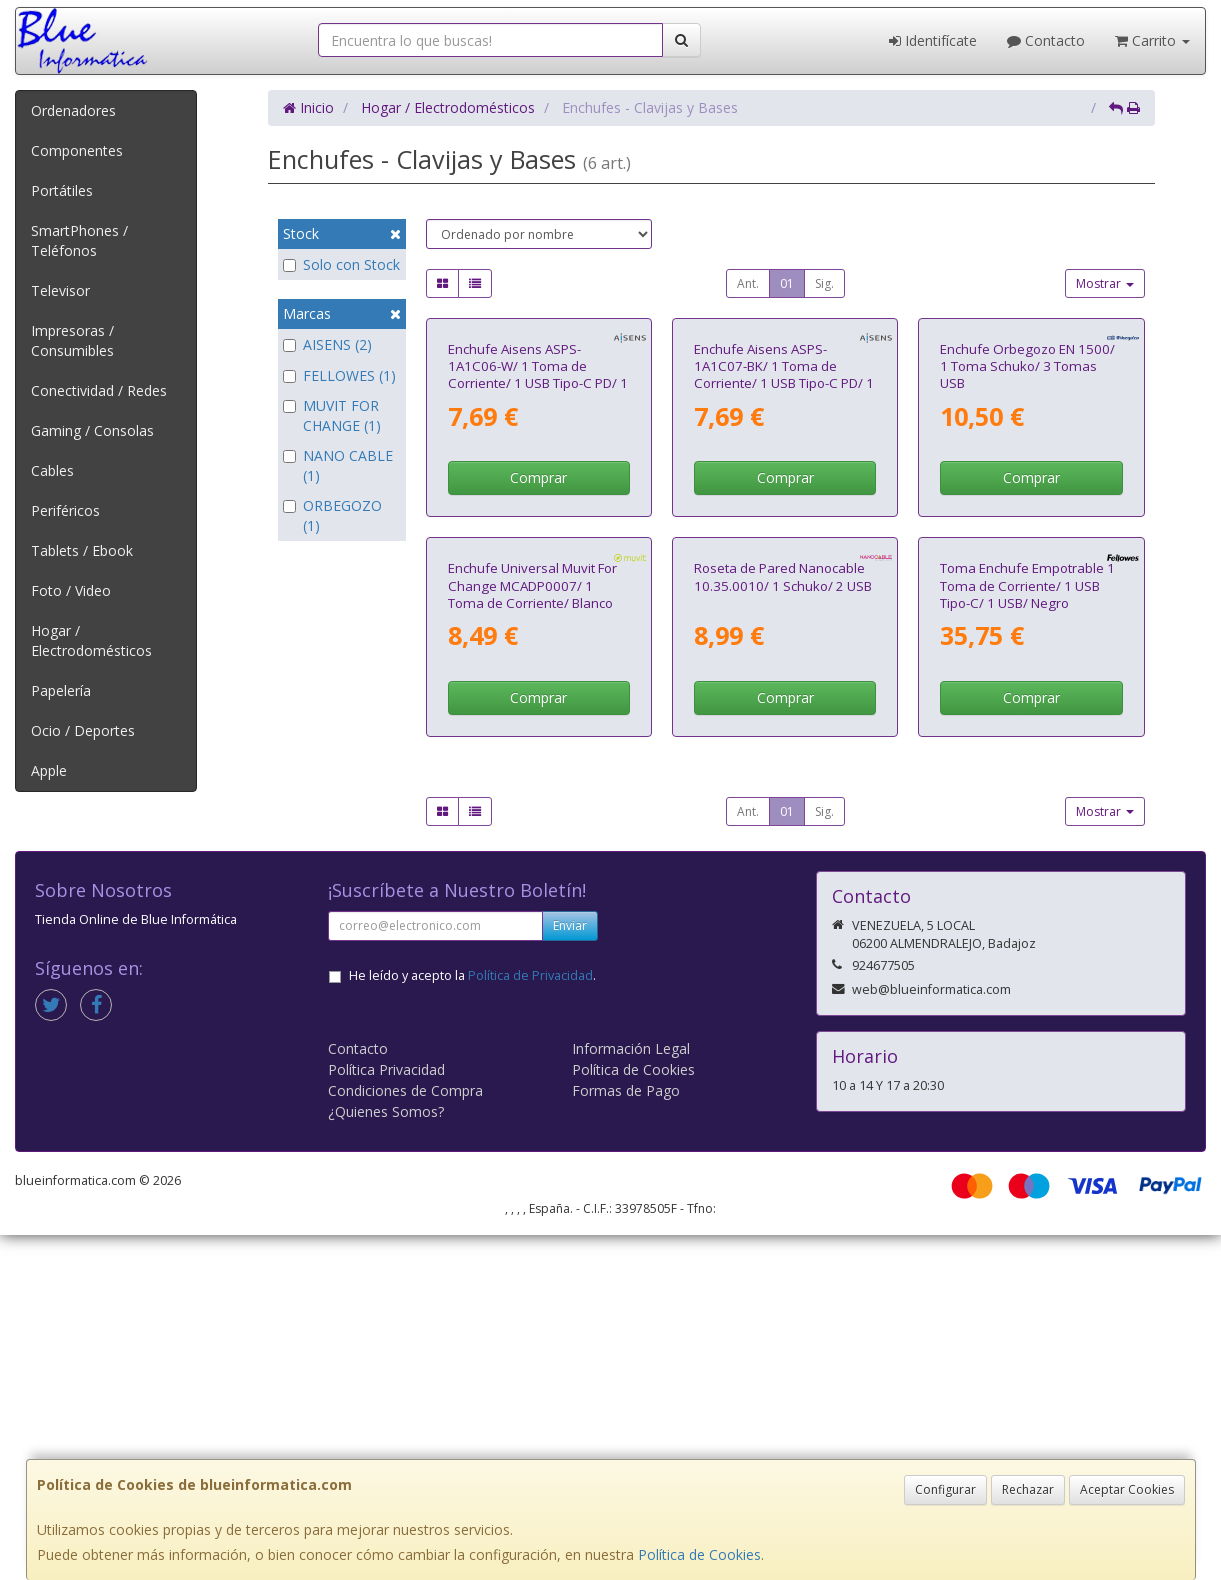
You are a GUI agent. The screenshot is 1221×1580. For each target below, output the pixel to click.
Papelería (61, 690)
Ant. (748, 283)
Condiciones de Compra (405, 1435)
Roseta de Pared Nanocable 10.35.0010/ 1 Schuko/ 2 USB (783, 921)
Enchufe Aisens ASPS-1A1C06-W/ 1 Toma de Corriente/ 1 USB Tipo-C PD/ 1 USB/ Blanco (538, 547)
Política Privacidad (386, 1414)
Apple (49, 770)
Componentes (77, 150)
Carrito (1152, 40)
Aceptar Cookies (1127, 1489)
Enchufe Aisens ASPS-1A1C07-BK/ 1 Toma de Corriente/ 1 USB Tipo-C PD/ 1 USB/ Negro (784, 547)
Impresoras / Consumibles (72, 340)
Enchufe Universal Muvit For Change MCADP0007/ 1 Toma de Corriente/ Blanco (532, 930)
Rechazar (1028, 1489)
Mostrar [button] (1105, 283)
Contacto (1046, 40)
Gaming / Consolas (92, 430)
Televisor (60, 290)
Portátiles (62, 190)
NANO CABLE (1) (338, 465)
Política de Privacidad (530, 1320)
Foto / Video (71, 590)
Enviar (570, 1270)
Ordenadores (73, 110)
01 (787, 283)
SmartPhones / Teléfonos (79, 240)
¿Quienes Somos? (386, 1456)
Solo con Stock (341, 264)
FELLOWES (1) (339, 375)
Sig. (824, 283)
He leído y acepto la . (472, 1320)
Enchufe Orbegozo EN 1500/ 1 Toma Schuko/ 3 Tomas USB (1027, 538)
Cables (52, 470)
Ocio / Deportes (83, 730)
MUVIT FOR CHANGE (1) (332, 415)
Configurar (945, 1489)
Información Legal (631, 1393)
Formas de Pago (626, 1435)
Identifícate (933, 40)
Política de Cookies (699, 1554)
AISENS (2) (327, 344)
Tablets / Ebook (82, 550)
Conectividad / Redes (99, 390)
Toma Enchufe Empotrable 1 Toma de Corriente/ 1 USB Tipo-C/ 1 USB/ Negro (1027, 930)
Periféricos (65, 510)
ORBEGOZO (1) (332, 515)
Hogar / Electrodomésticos (91, 640)
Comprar (538, 650)
